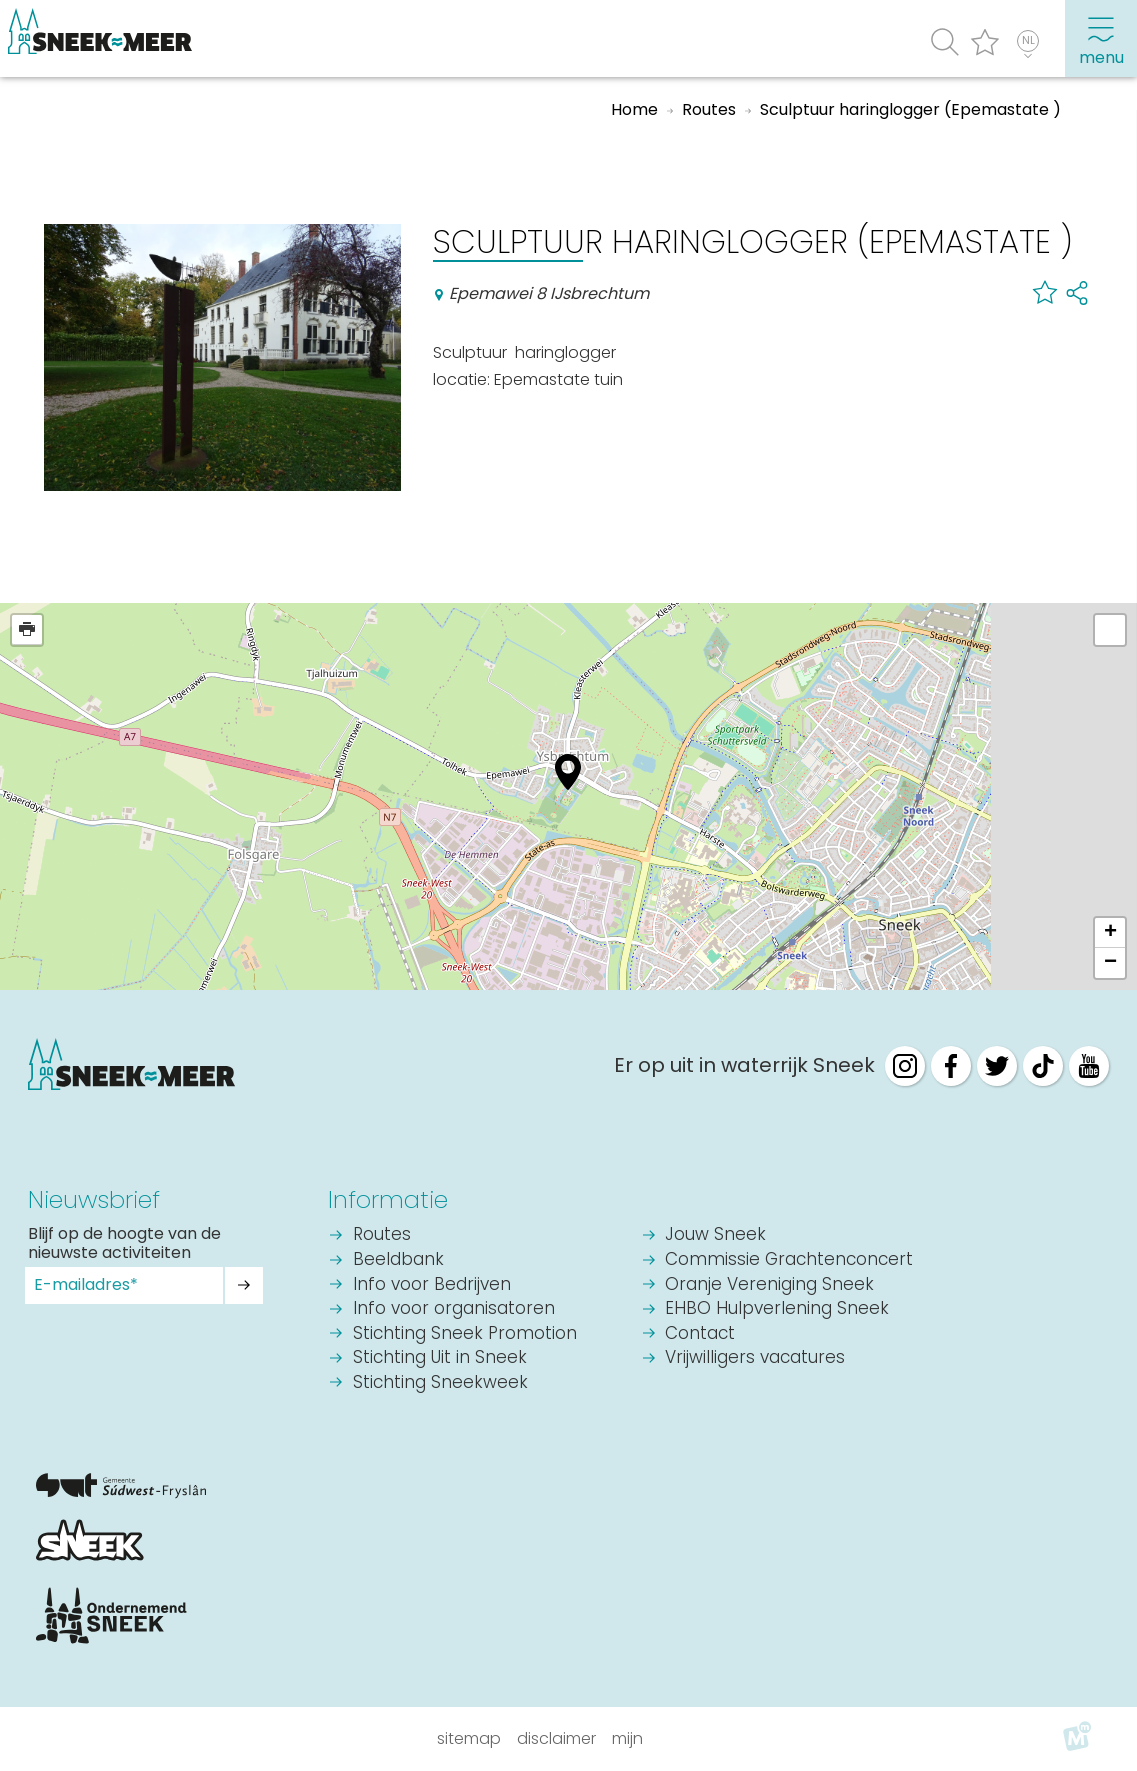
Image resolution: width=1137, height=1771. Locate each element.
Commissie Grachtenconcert (789, 1260)
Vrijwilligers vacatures (755, 1358)
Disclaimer (556, 1738)
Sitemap (469, 1738)
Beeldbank (398, 1260)
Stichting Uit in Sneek (440, 1358)
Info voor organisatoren (454, 1309)
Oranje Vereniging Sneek (769, 1285)
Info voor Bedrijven (432, 1285)
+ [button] (1110, 933)
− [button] (1110, 963)
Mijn (627, 1738)
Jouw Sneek (715, 1235)
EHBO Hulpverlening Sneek (777, 1309)
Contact (700, 1334)
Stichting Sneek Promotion (465, 1334)
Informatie (388, 1199)
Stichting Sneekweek (440, 1383)
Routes (382, 1235)
